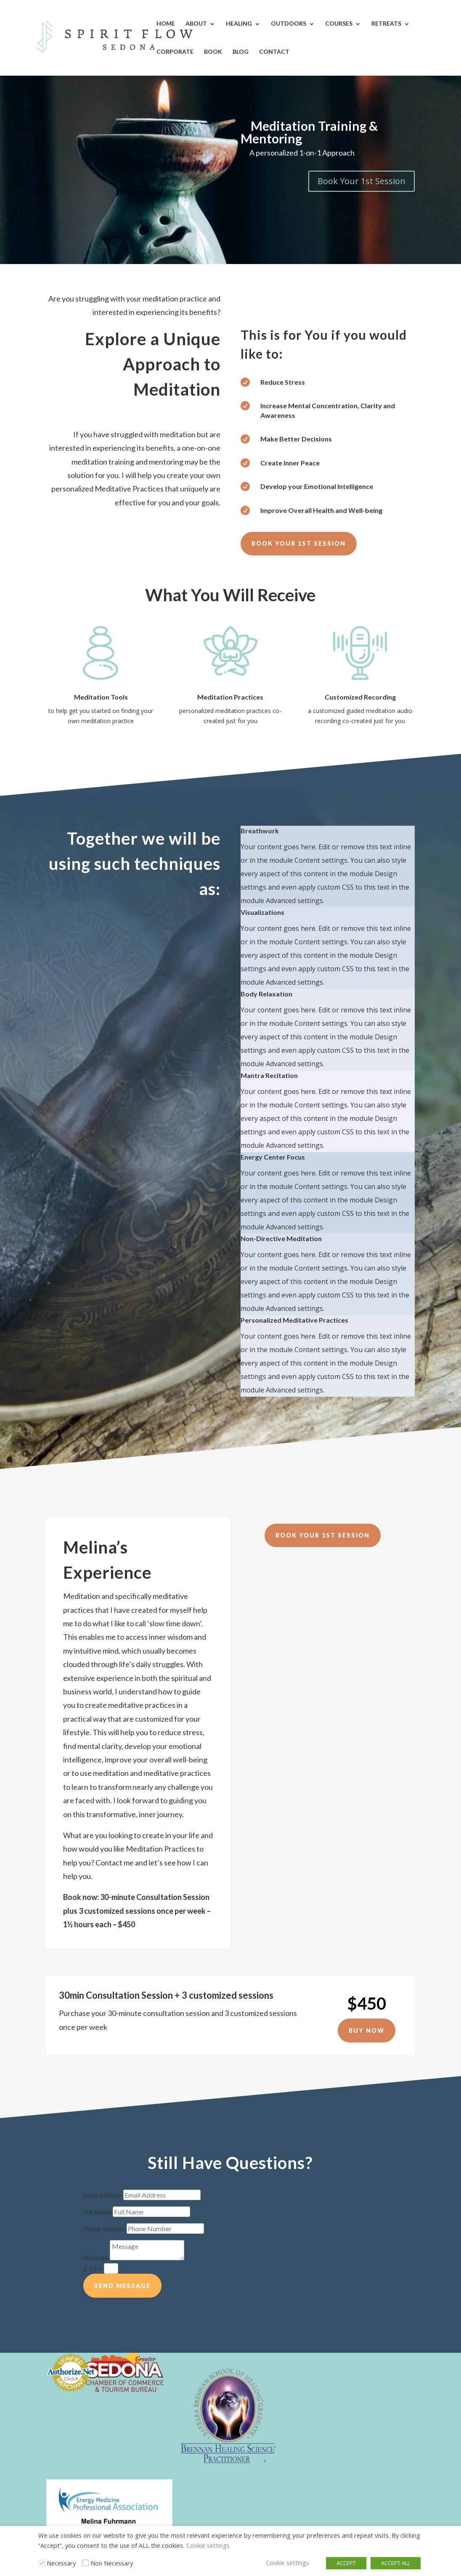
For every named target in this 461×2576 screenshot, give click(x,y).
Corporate (174, 51)
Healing (239, 23)
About (196, 23)
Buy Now (366, 2030)
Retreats (386, 23)
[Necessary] (41, 2563)
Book (213, 51)
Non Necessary (111, 2563)
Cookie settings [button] (208, 2545)
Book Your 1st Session (361, 181)
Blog (241, 51)
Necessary (61, 2563)
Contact (274, 51)
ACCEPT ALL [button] (395, 2563)
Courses (338, 23)
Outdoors (288, 23)
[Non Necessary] (85, 2563)
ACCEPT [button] (346, 2563)
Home (165, 23)
